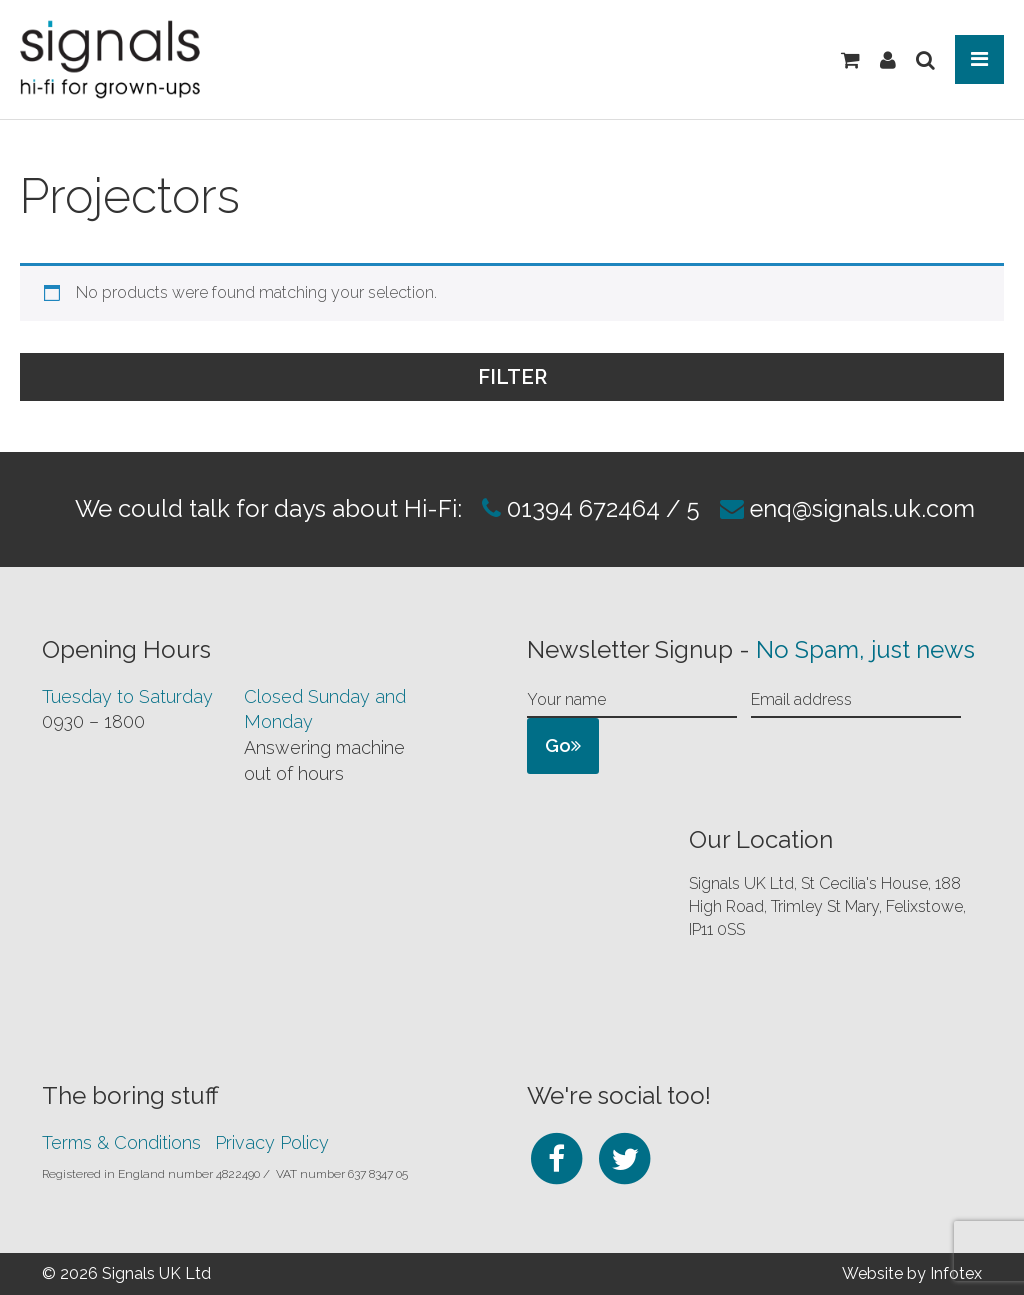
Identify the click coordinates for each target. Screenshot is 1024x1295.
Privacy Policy (272, 1141)
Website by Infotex (912, 1272)
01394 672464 (579, 508)
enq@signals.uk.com (863, 508)
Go (563, 744)
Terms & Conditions (121, 1141)
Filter (736, 375)
